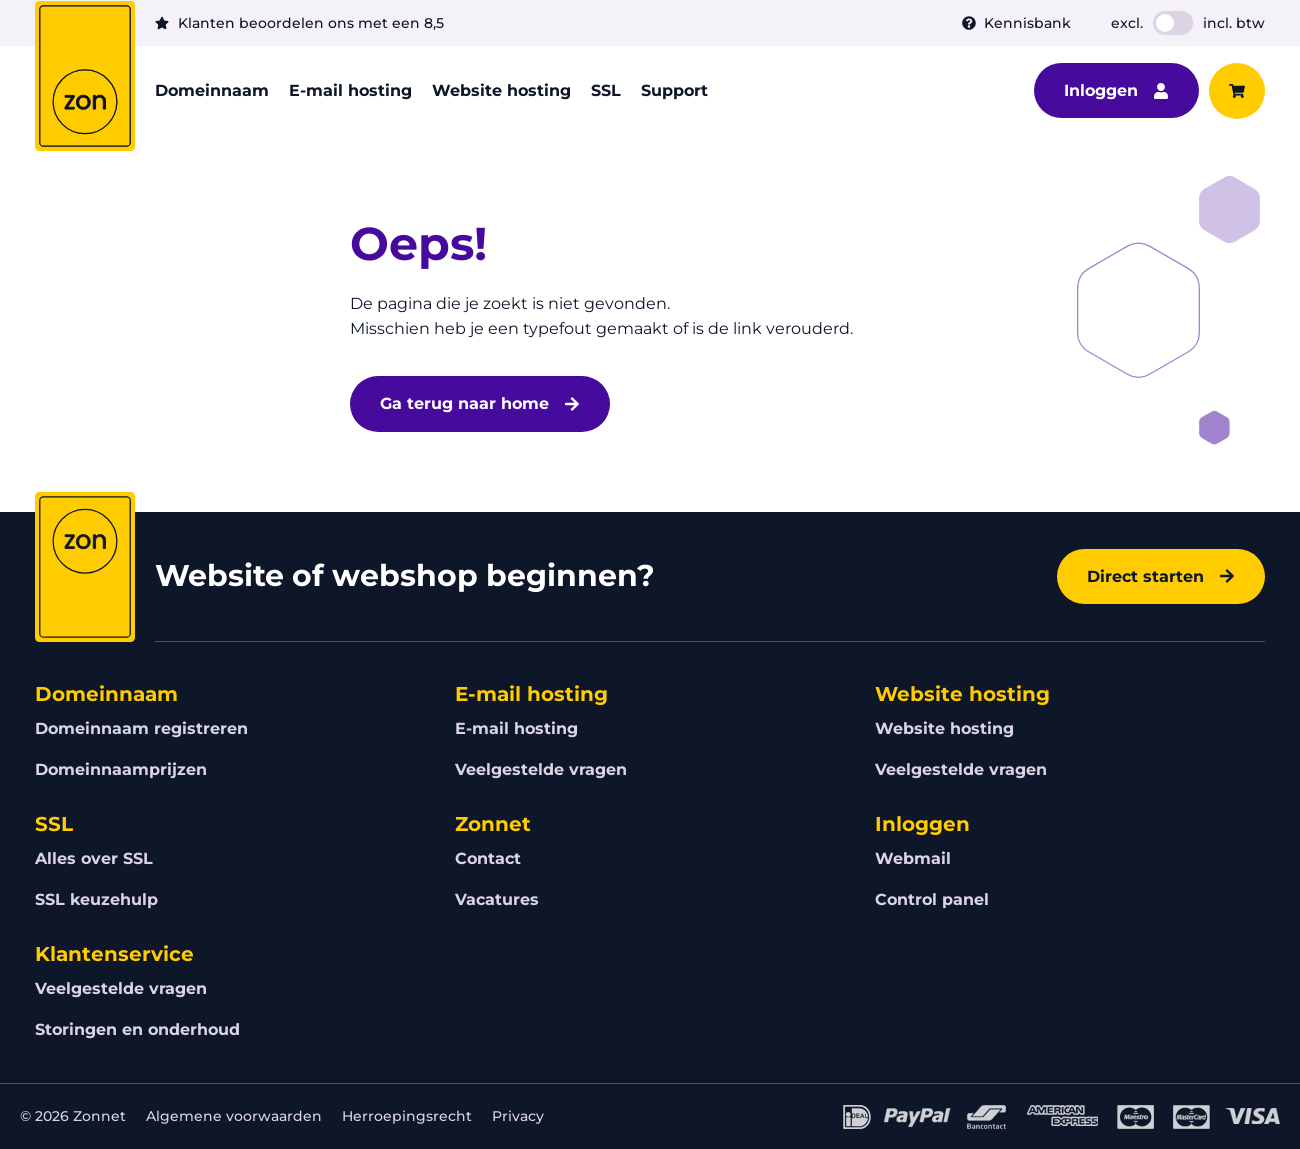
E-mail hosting (350, 90)
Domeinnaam (212, 90)
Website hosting (501, 90)
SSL (606, 90)
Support (674, 90)
